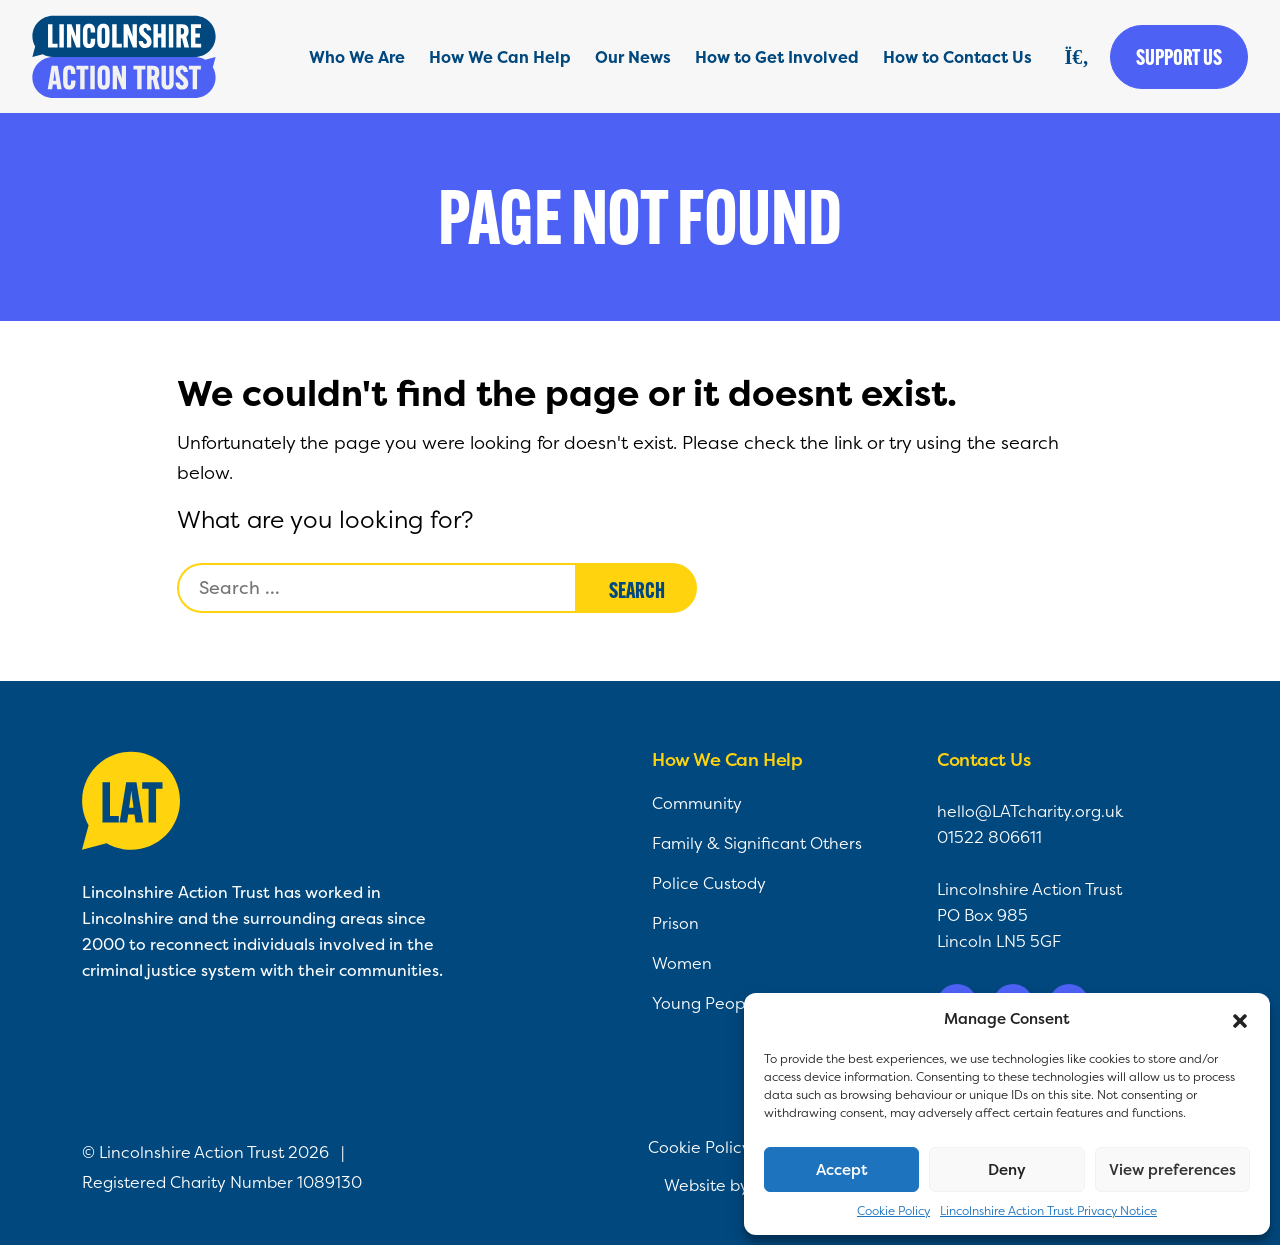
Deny (1007, 1169)
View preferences (1172, 1169)
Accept (842, 1169)
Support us (1179, 57)
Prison (675, 923)
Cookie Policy (893, 1210)
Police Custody (709, 883)
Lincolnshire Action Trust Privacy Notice (1048, 1210)
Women (682, 963)
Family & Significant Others (757, 843)
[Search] (1077, 57)
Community (697, 803)
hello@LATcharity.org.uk (1030, 811)
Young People (705, 1003)
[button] (1240, 1019)
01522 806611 (989, 837)
